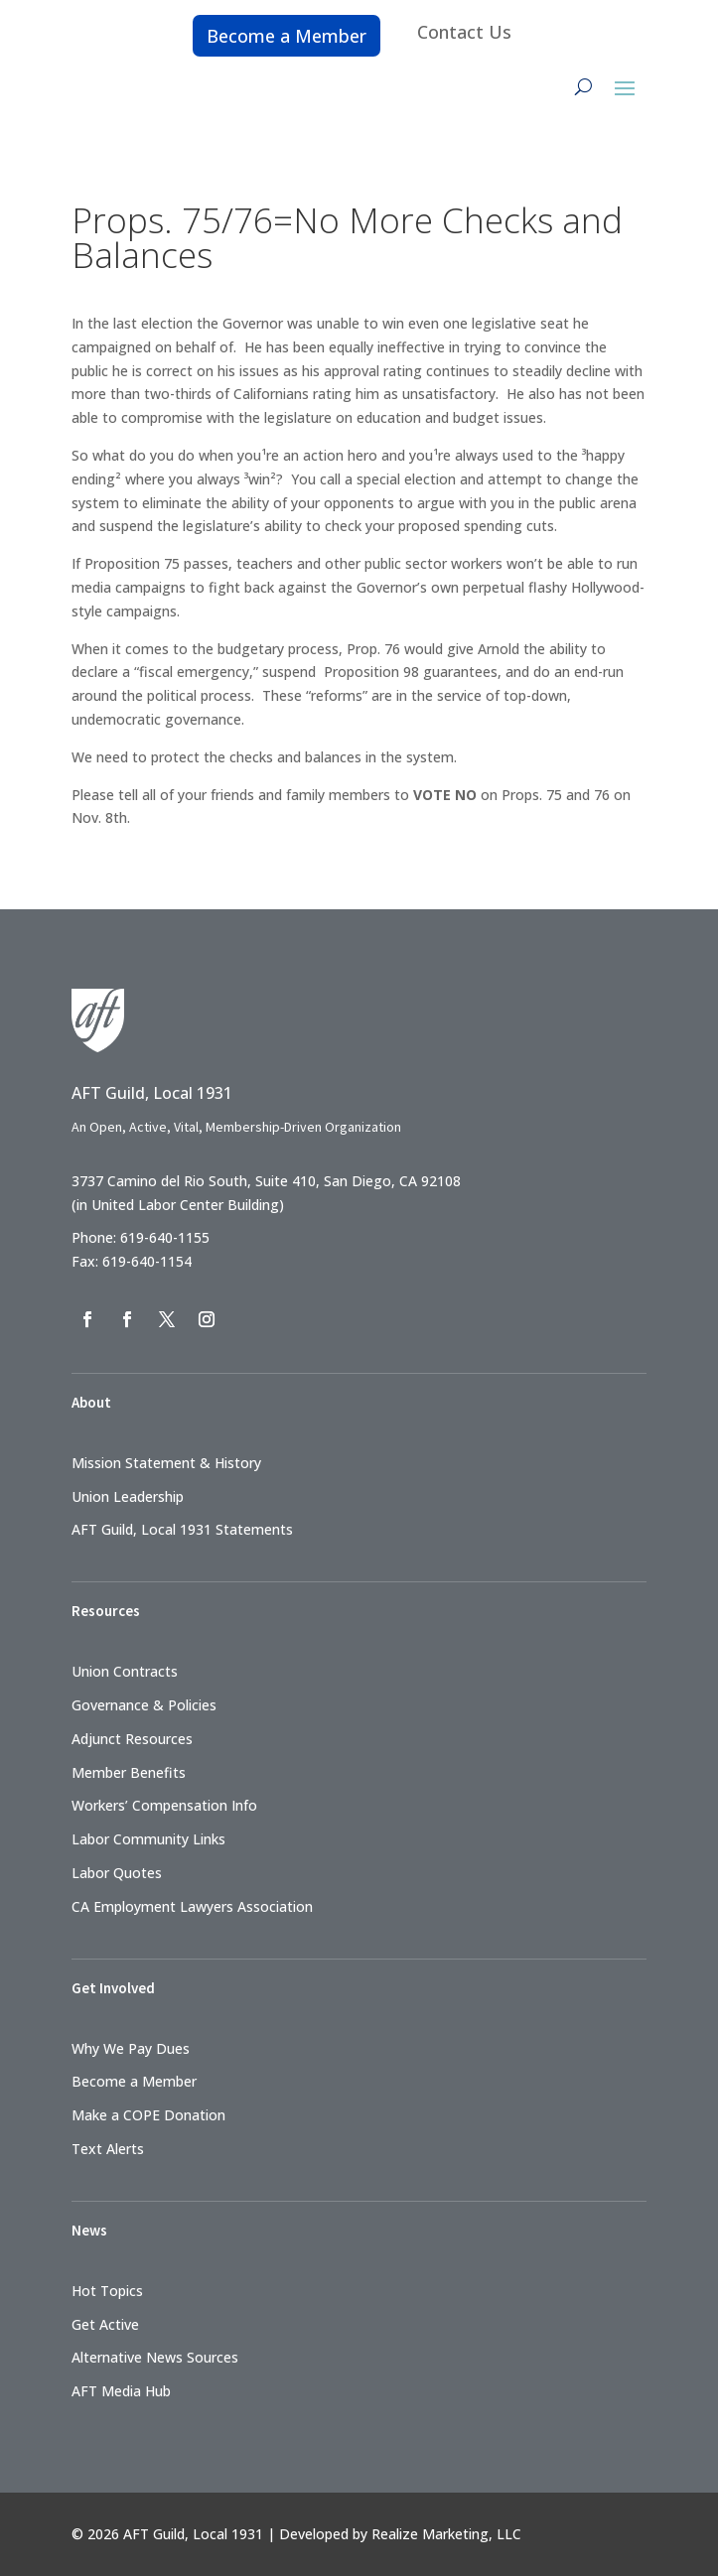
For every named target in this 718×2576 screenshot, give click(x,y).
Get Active (105, 2324)
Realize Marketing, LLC (446, 2533)
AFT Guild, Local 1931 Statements (182, 1529)
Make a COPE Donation (148, 2114)
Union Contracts (125, 1671)
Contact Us (464, 32)
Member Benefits (129, 1772)
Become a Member (286, 36)
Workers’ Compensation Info (164, 1805)
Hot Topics (107, 2290)
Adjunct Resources (132, 1738)
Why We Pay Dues (131, 2048)
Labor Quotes (117, 1872)
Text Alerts (108, 2148)
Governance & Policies (144, 1704)
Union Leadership (128, 1496)
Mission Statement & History (166, 1462)
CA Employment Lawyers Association (192, 1906)
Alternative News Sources (155, 2357)
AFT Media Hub (121, 2390)
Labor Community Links (148, 1839)
